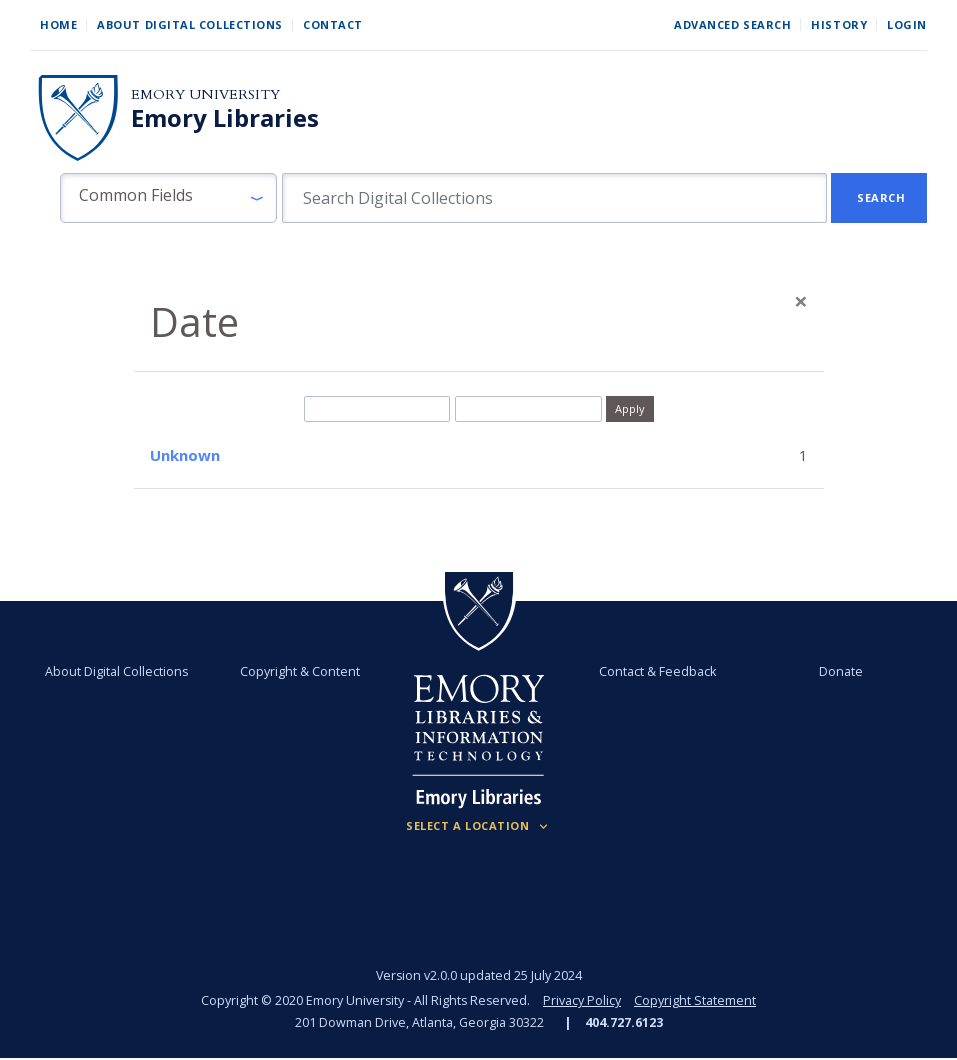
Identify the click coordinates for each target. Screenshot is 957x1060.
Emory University (205, 94)
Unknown (185, 455)
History (839, 24)
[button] (168, 198)
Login (907, 24)
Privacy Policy (582, 1000)
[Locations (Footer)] (478, 826)
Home (58, 24)
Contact (333, 24)
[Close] (801, 301)
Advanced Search (732, 24)
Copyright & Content (300, 671)
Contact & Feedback (657, 671)
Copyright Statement (695, 1000)
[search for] (554, 198)
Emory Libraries (225, 118)
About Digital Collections (190, 24)
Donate (841, 671)
